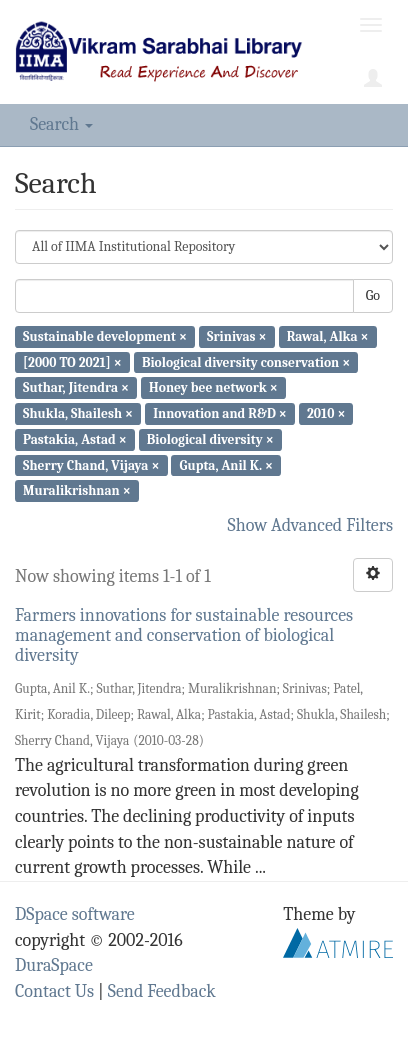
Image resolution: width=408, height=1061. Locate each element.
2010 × (326, 413)
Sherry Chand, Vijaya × (91, 464)
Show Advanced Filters (311, 525)
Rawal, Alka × (328, 336)
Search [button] (61, 124)
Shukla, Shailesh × (78, 413)
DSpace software (75, 914)
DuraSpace (54, 965)
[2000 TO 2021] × (72, 361)
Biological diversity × (210, 439)
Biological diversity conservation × (246, 361)
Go (373, 295)
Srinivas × (236, 336)
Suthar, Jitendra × (76, 387)
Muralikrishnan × (77, 490)
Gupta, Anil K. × (226, 464)
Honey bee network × (213, 387)
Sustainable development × (105, 336)
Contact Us (54, 991)
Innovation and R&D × (220, 413)
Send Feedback (162, 991)
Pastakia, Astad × (75, 439)
